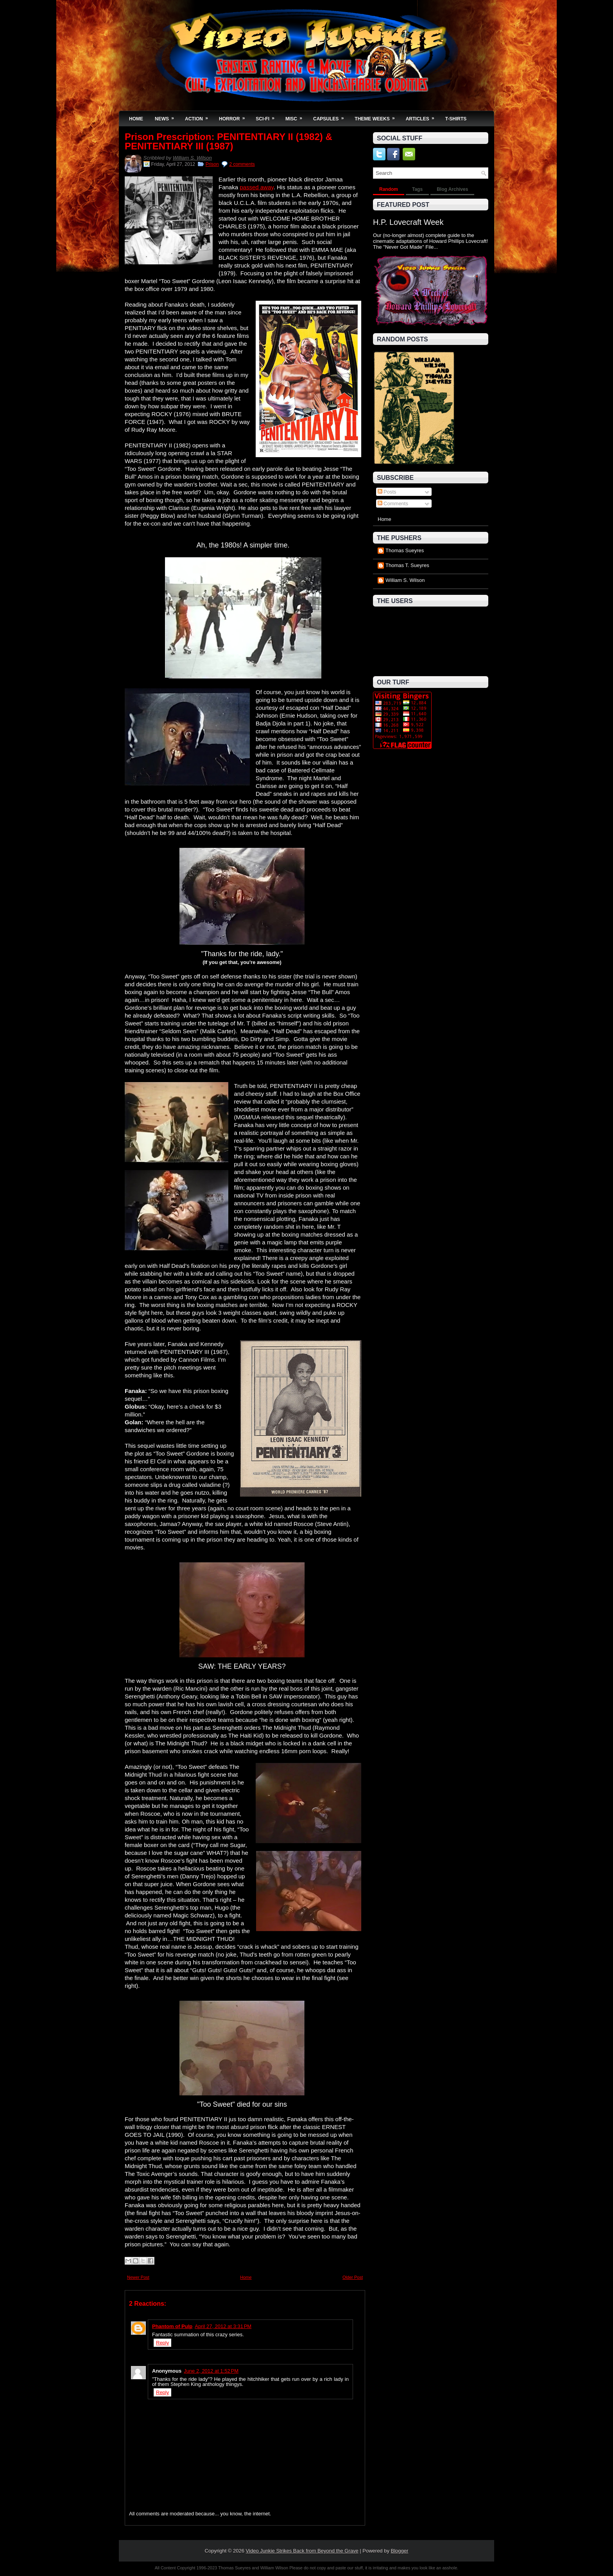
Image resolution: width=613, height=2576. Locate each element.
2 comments (242, 164)
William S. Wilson (192, 158)
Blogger (400, 2551)
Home (136, 119)
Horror (234, 116)
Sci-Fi (268, 116)
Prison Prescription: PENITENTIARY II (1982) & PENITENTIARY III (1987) (228, 141)
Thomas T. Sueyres (407, 565)
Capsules (331, 116)
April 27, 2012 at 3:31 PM (223, 2326)
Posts (387, 492)
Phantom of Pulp (172, 2326)
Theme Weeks (377, 116)
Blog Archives (452, 189)
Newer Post (138, 2277)
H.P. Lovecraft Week (408, 222)
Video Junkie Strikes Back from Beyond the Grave (302, 2551)
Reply (162, 2343)
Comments (393, 503)
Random (388, 189)
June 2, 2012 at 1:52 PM (211, 2371)
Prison (212, 164)
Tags (417, 189)
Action (199, 116)
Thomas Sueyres (404, 550)
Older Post (352, 2277)
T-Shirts (456, 119)
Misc (296, 116)
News (167, 116)
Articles (422, 116)
